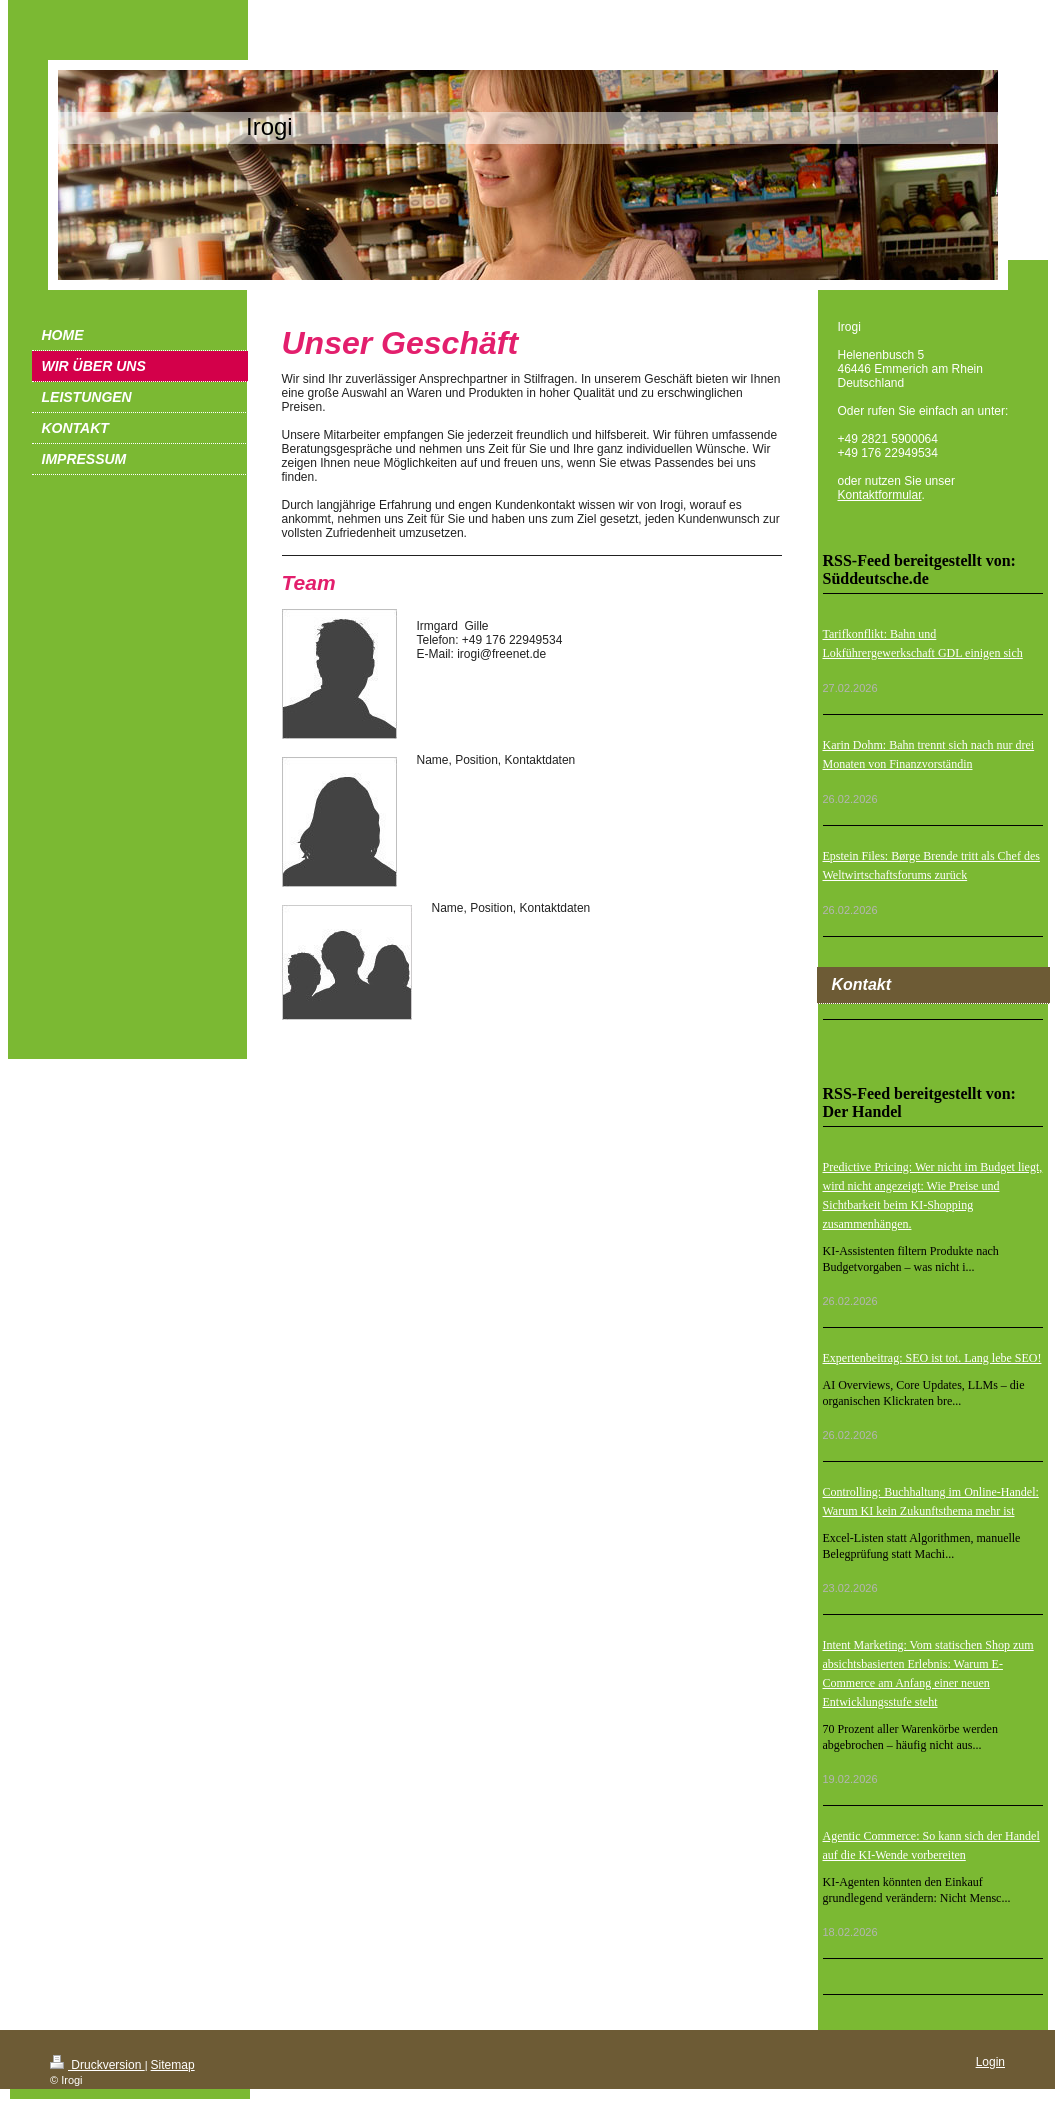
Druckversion (97, 2065)
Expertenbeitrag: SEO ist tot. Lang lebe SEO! (932, 1358)
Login (990, 2062)
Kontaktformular (880, 495)
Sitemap (173, 2065)
